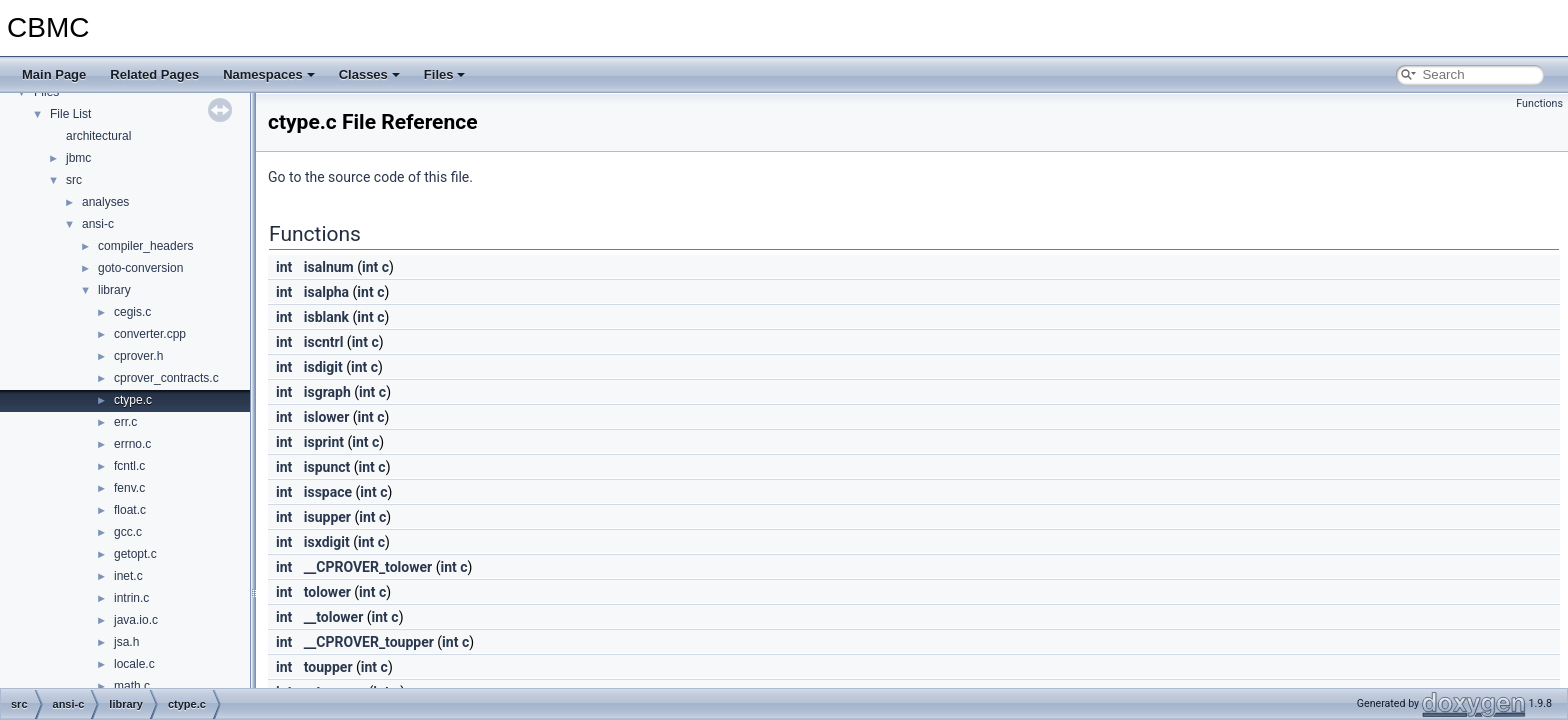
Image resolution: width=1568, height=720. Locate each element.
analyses (105, 202)
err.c (125, 422)
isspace (328, 492)
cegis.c (132, 312)
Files (445, 74)
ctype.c (133, 400)
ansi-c (98, 224)
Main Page (54, 74)
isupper (327, 517)
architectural (98, 136)
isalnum (329, 267)
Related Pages (154, 74)
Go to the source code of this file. (370, 177)
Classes (369, 74)
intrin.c (131, 598)
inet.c (128, 576)
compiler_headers (145, 246)
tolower (327, 592)
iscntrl (324, 342)
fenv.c (129, 488)
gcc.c (128, 532)
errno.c (132, 444)
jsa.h (126, 642)
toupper (328, 667)
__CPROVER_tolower (368, 567)
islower (326, 417)
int (284, 267)
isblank (326, 317)
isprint (324, 442)
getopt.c (135, 554)
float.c (130, 510)
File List (70, 114)
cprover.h (138, 356)
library (114, 290)
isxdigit (327, 542)
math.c (132, 686)
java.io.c (136, 620)
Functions (1539, 103)
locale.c (134, 664)
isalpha (326, 292)
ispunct (327, 467)
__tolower (334, 617)
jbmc (78, 158)
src (74, 180)
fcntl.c (129, 466)
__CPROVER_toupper (369, 642)
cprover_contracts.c (166, 378)
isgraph (327, 392)
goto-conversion (140, 268)
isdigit (323, 367)
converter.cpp (150, 334)
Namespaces (269, 74)
